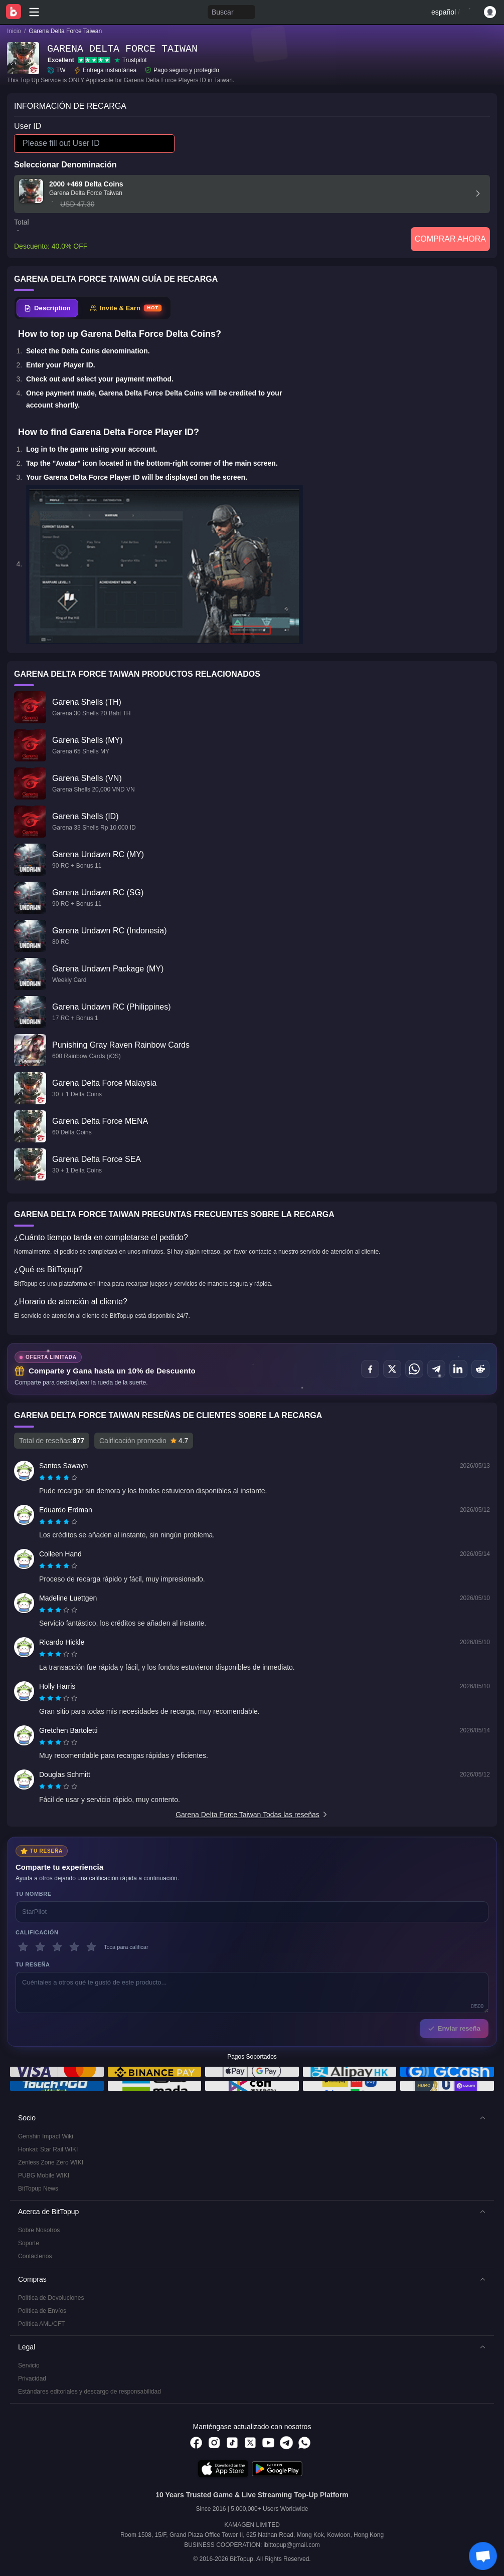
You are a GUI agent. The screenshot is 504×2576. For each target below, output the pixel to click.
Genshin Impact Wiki (45, 2136)
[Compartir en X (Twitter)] (392, 1369)
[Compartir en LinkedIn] (458, 1369)
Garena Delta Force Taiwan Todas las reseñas (252, 1815)
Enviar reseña (454, 2028)
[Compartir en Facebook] (370, 1369)
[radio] (43, 1478)
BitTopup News (38, 2188)
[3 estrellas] (57, 1946)
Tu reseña (33, 1964)
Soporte (28, 2243)
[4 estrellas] (74, 1946)
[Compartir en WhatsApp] (414, 1369)
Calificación (37, 1932)
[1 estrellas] (23, 1946)
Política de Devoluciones (51, 2297)
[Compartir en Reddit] (480, 1369)
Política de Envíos (42, 2310)
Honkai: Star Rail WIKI (48, 2149)
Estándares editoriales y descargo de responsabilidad (89, 2391)
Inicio (14, 31)
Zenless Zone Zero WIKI (50, 2162)
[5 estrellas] (91, 1946)
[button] (252, 2118)
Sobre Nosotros (39, 2230)
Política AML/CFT (41, 2323)
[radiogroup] (58, 1478)
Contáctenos (35, 2256)
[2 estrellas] (40, 1946)
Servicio (29, 2365)
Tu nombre (34, 1894)
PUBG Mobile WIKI (43, 2175)
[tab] (47, 308)
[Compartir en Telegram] (436, 1369)
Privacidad (32, 2378)
